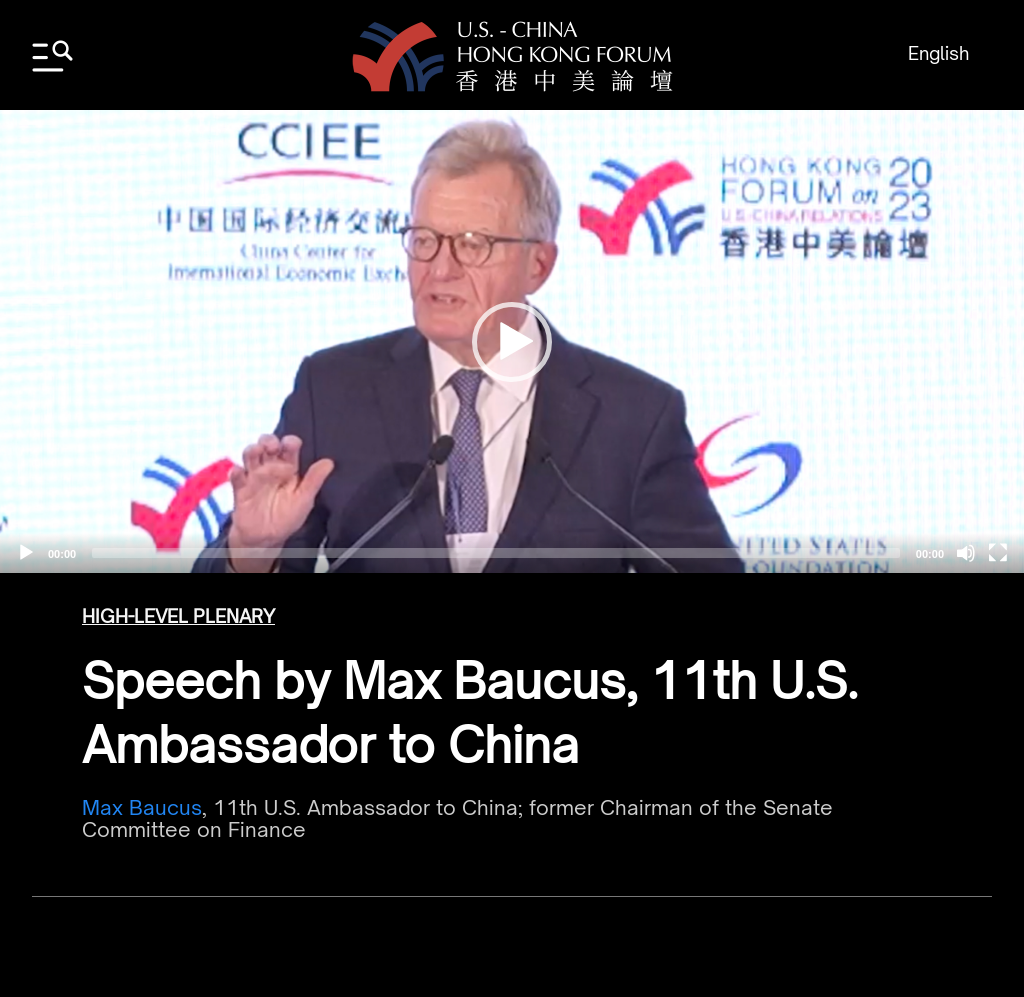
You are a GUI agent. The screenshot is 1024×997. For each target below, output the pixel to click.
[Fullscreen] (998, 553)
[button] (512, 342)
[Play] (26, 553)
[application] (512, 341)
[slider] (496, 553)
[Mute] (966, 553)
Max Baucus (142, 807)
